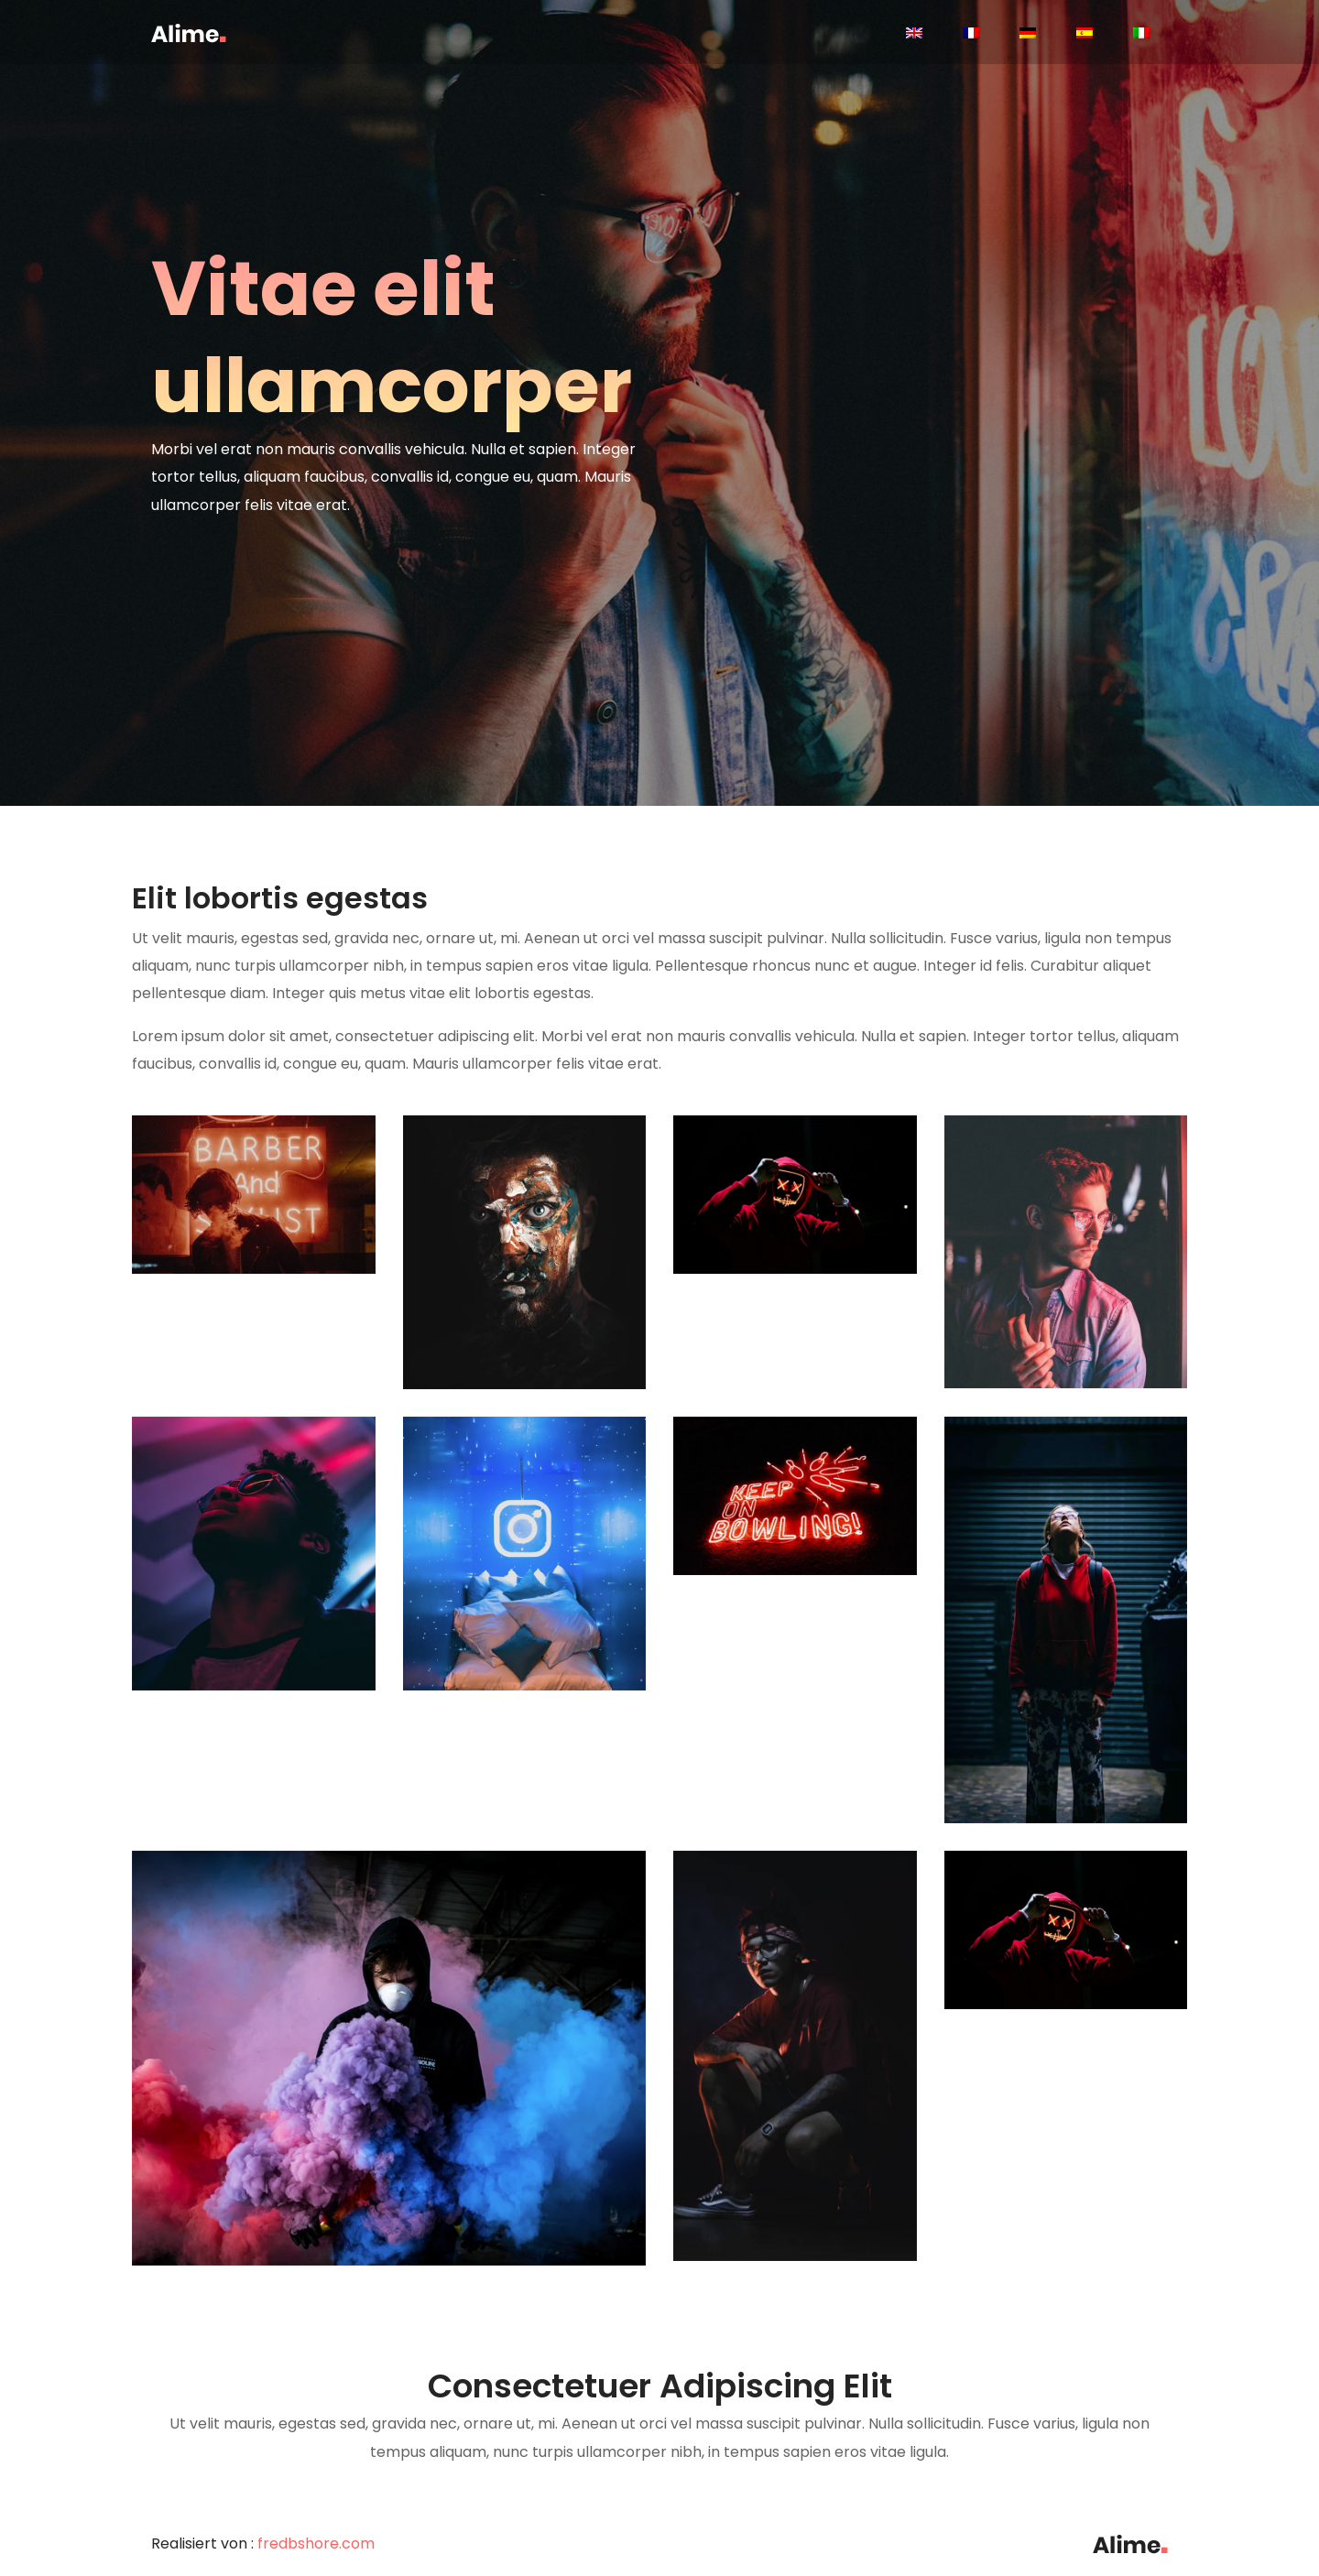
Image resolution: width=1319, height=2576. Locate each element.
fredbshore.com (316, 2543)
